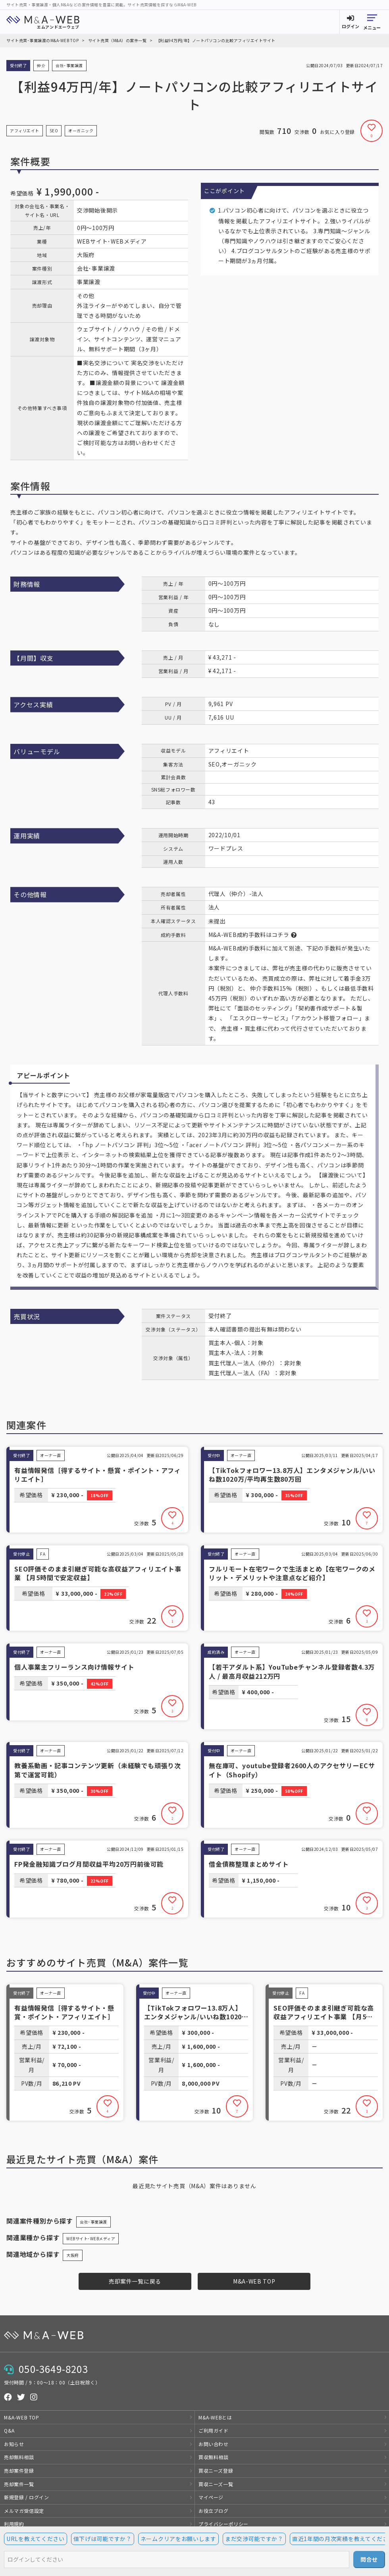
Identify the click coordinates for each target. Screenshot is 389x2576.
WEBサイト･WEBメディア (90, 2238)
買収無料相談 (213, 2457)
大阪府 (72, 2255)
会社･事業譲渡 (93, 2222)
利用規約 (14, 2523)
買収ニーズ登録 (215, 2470)
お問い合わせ (213, 2444)
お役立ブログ (213, 2510)
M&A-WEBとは (215, 2417)
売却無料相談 (19, 2457)
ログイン (350, 26)
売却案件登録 (19, 2470)
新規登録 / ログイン (26, 2497)
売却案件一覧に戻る (135, 2281)
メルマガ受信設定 (24, 2510)
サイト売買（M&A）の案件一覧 (117, 40)
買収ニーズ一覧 (215, 2484)
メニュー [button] (372, 27)
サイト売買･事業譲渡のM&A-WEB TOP (42, 40)
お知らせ (14, 2444)
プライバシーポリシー (223, 2523)
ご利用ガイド (213, 2430)
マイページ (210, 2497)
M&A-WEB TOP (254, 2281)
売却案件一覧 (19, 2484)
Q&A (9, 2430)
